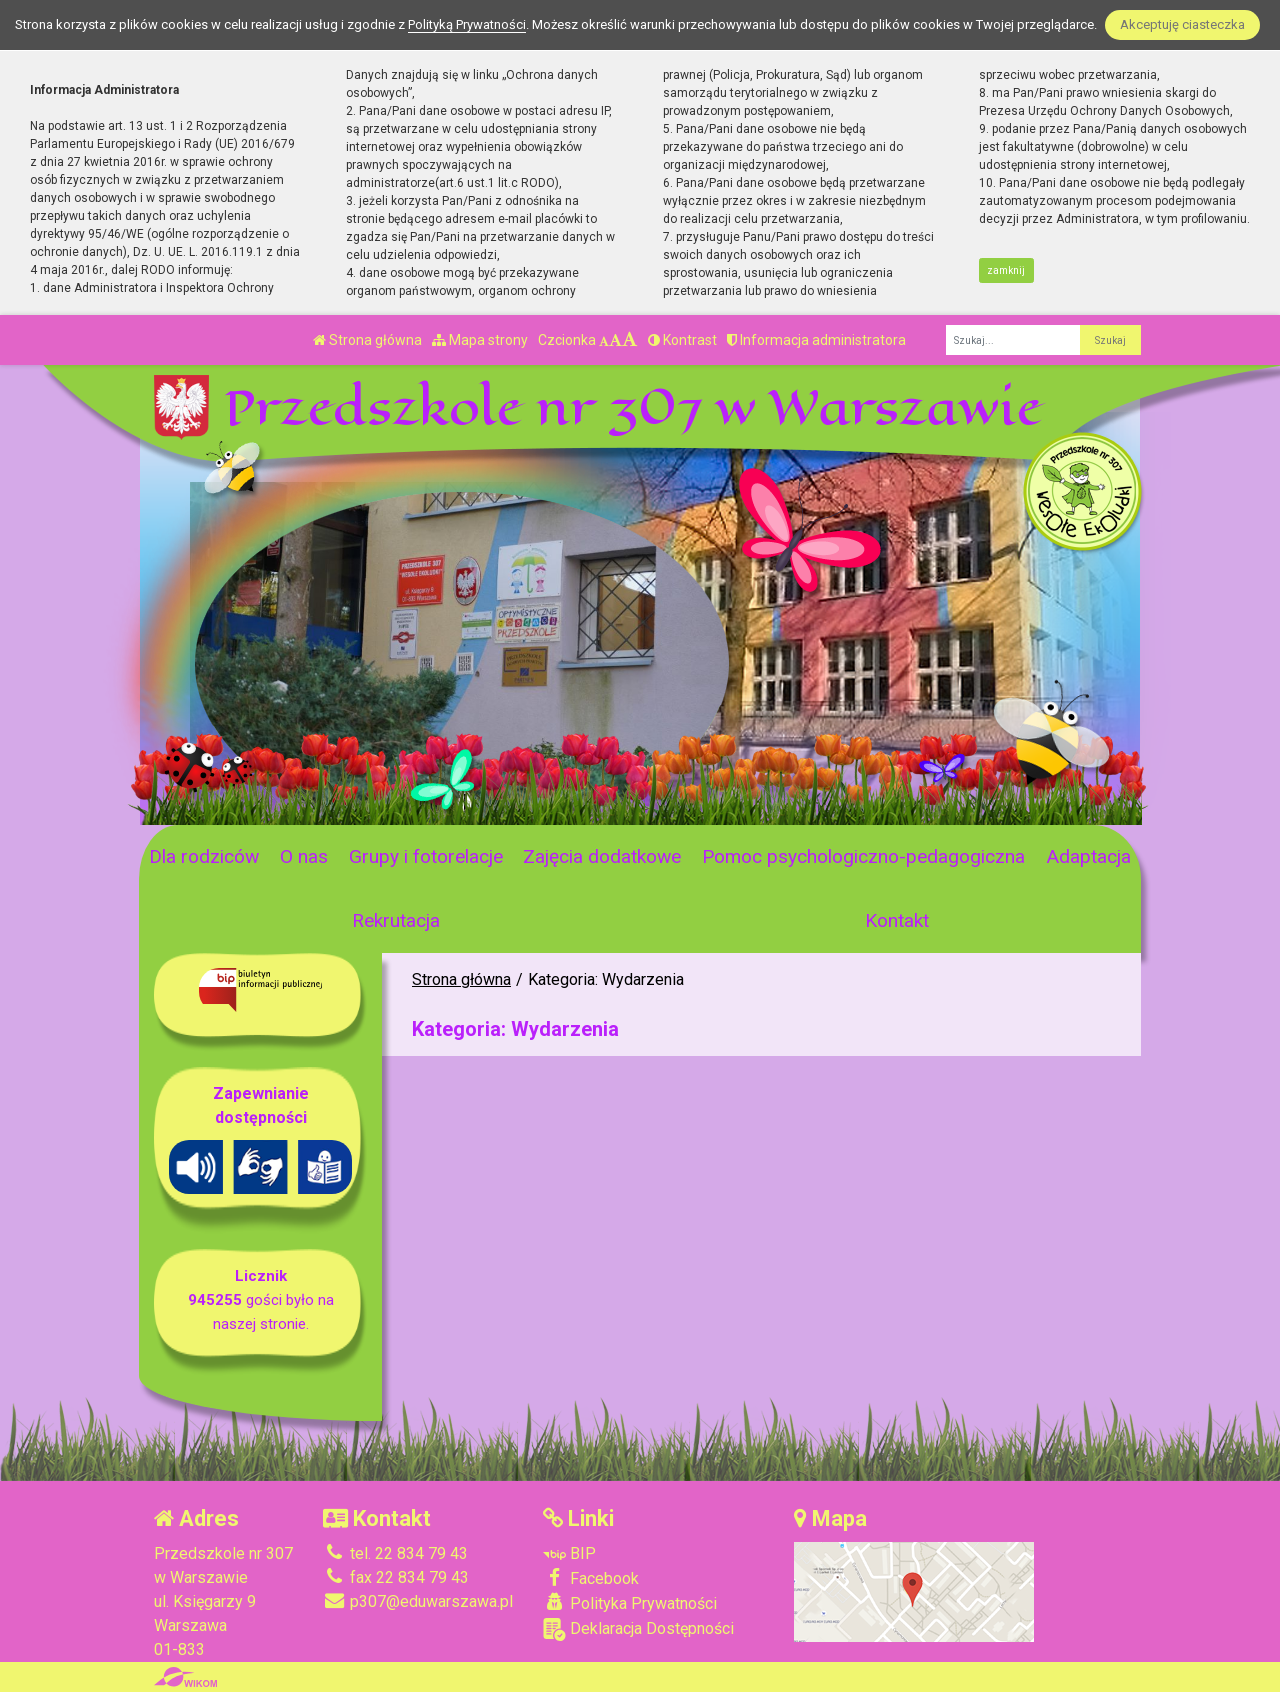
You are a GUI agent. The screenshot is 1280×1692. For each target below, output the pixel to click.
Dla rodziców (204, 856)
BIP (569, 1553)
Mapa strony (480, 340)
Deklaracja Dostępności (638, 1629)
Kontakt (897, 920)
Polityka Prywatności (630, 1603)
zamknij (1006, 270)
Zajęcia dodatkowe (602, 856)
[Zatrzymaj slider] (461, 804)
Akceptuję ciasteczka (1182, 24)
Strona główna (367, 340)
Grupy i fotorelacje (426, 856)
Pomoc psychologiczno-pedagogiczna (863, 856)
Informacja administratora (816, 340)
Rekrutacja (396, 920)
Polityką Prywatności (467, 24)
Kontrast (682, 340)
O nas (304, 856)
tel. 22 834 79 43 (395, 1553)
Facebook (591, 1578)
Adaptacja (1088, 856)
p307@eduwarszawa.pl (418, 1601)
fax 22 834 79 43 (396, 1577)
